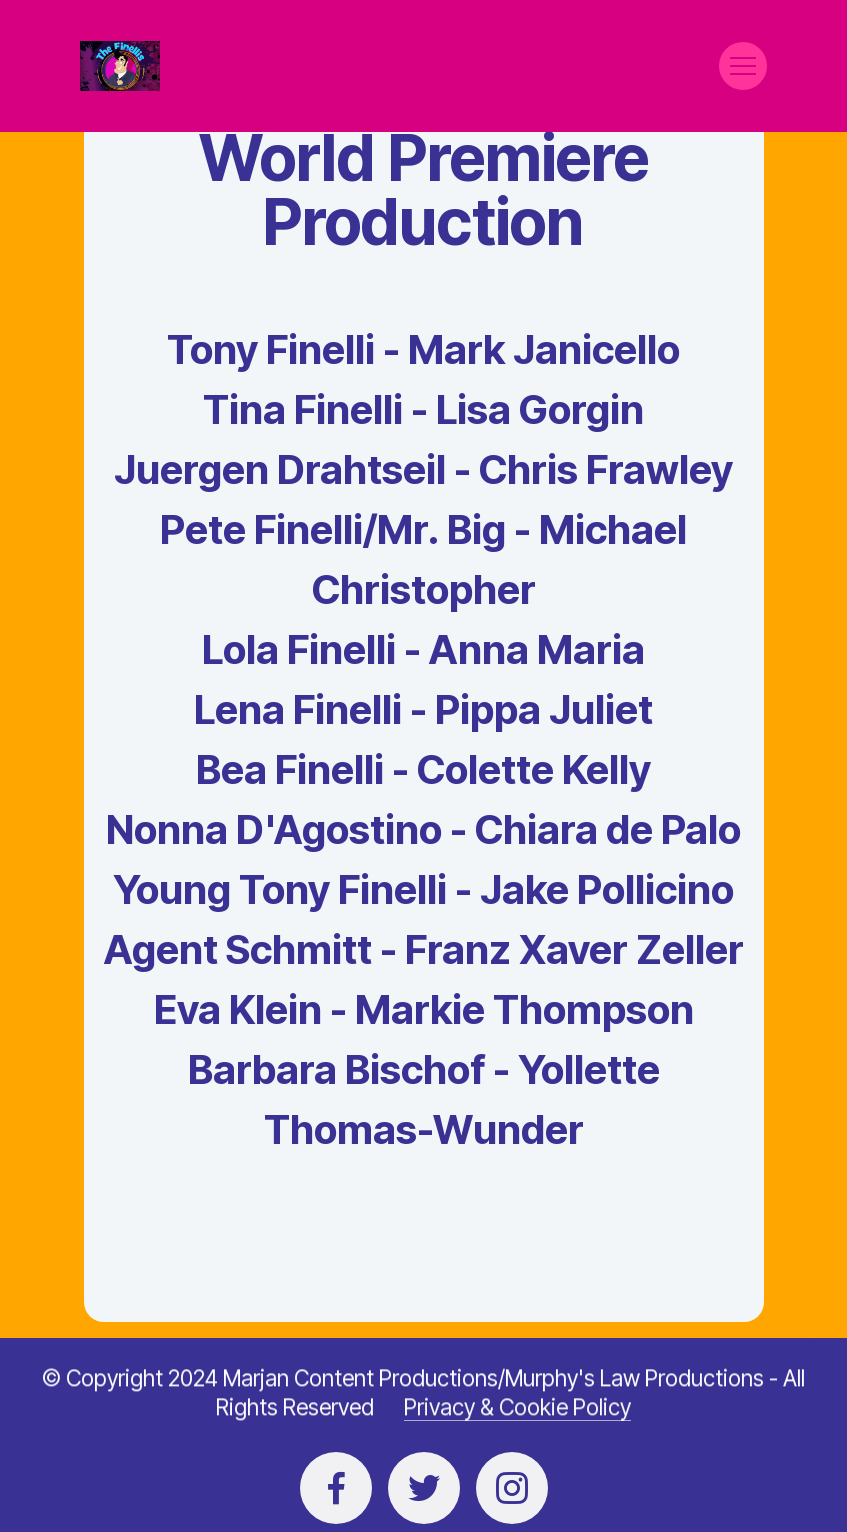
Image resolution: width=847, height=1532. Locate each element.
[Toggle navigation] (743, 66)
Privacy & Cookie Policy (517, 1429)
